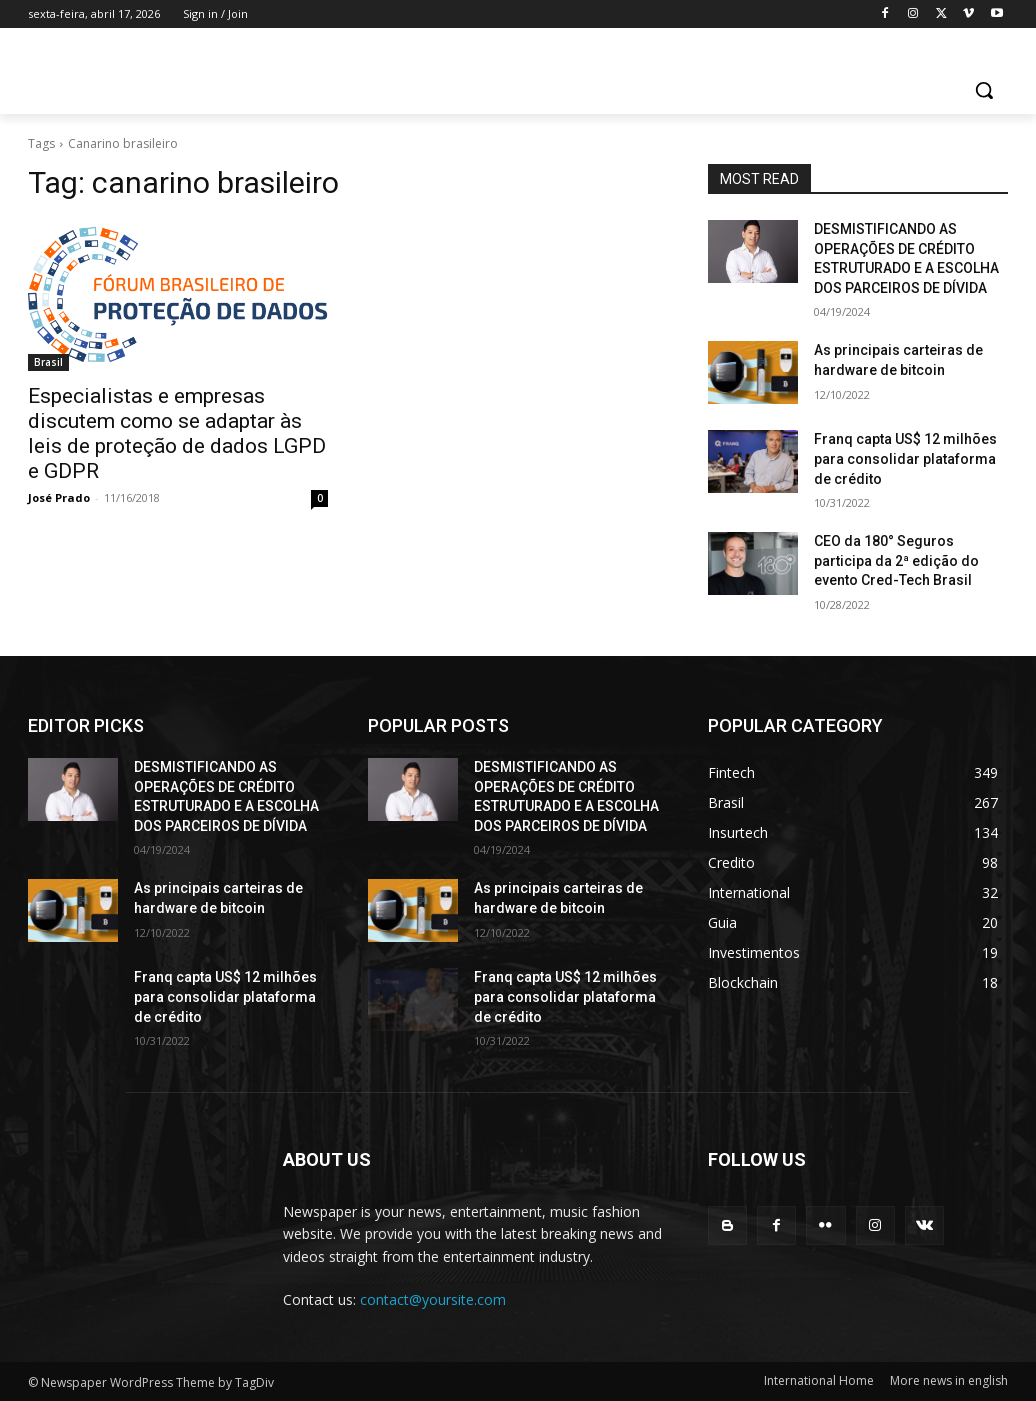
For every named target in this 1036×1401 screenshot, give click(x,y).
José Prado (59, 497)
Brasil (48, 362)
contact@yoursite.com (433, 1299)
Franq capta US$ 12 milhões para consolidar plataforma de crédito (905, 458)
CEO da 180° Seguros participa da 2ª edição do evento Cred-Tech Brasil (896, 560)
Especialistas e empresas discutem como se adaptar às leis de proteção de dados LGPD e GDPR (177, 433)
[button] (984, 90)
